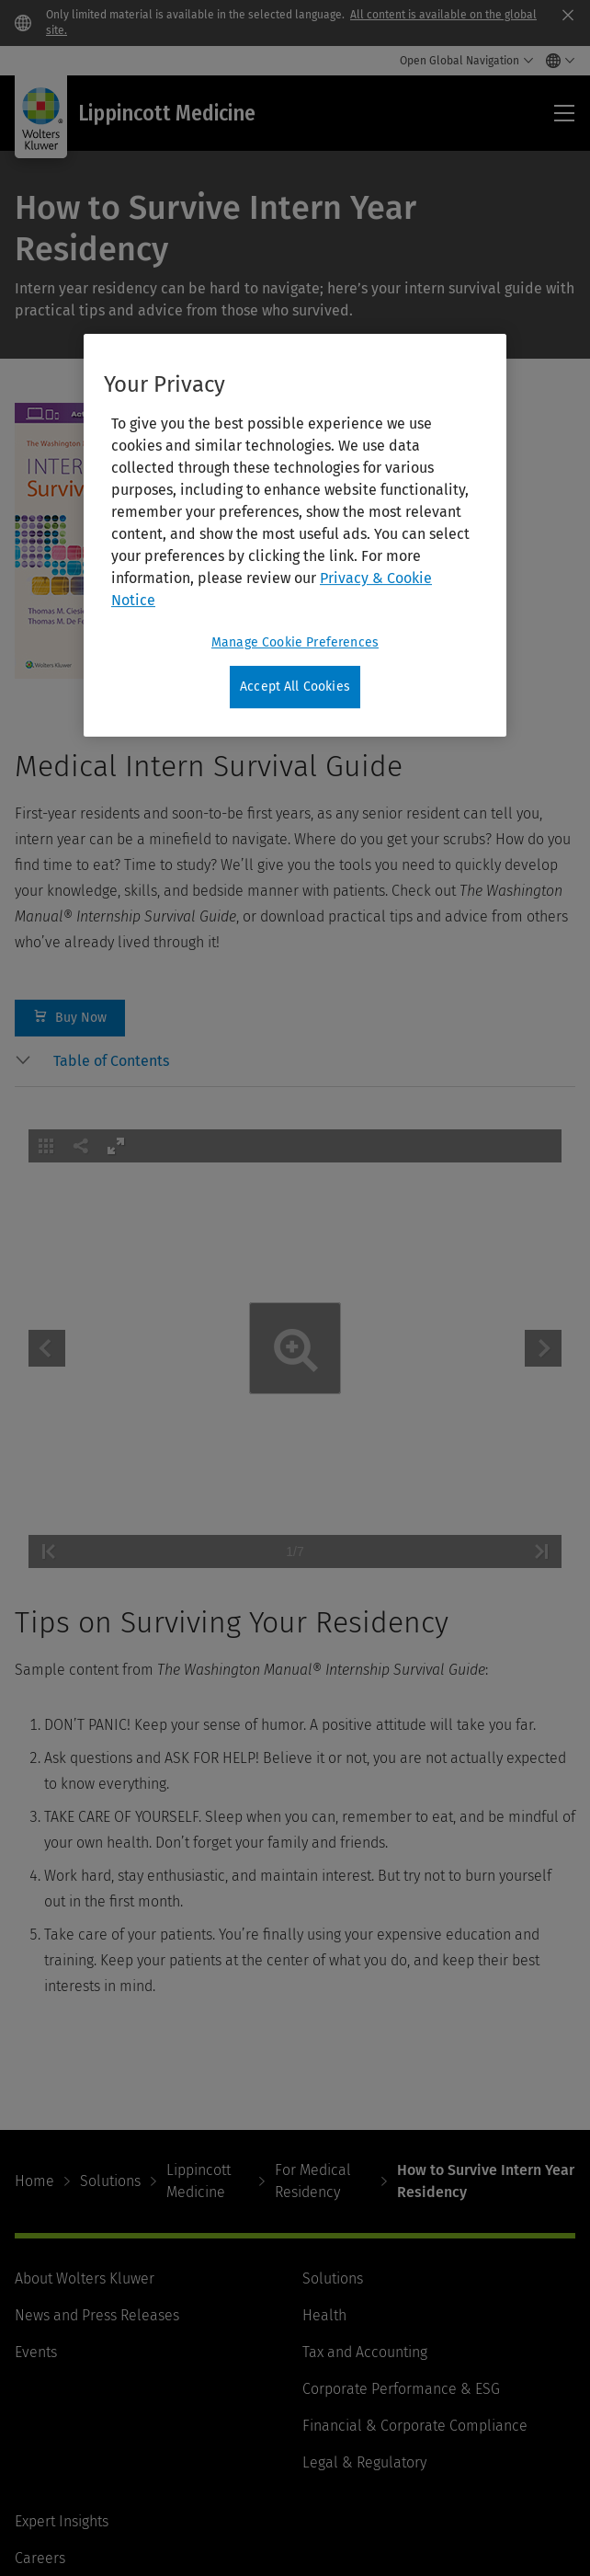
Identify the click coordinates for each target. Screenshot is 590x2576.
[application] (295, 1348)
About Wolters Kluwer (84, 2278)
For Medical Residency (313, 2181)
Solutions (110, 2181)
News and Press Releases (97, 2315)
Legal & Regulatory (364, 2462)
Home (34, 2181)
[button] (314, 1061)
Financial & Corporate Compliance (415, 2425)
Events (36, 2352)
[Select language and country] (555, 60)
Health (324, 2315)
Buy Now (70, 1018)
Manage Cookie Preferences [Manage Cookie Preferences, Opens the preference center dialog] (295, 642)
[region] (295, 535)
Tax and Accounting (364, 2352)
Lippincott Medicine (198, 2181)
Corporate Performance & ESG (401, 2389)
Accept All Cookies (295, 686)
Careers (40, 2558)
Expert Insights (61, 2521)
